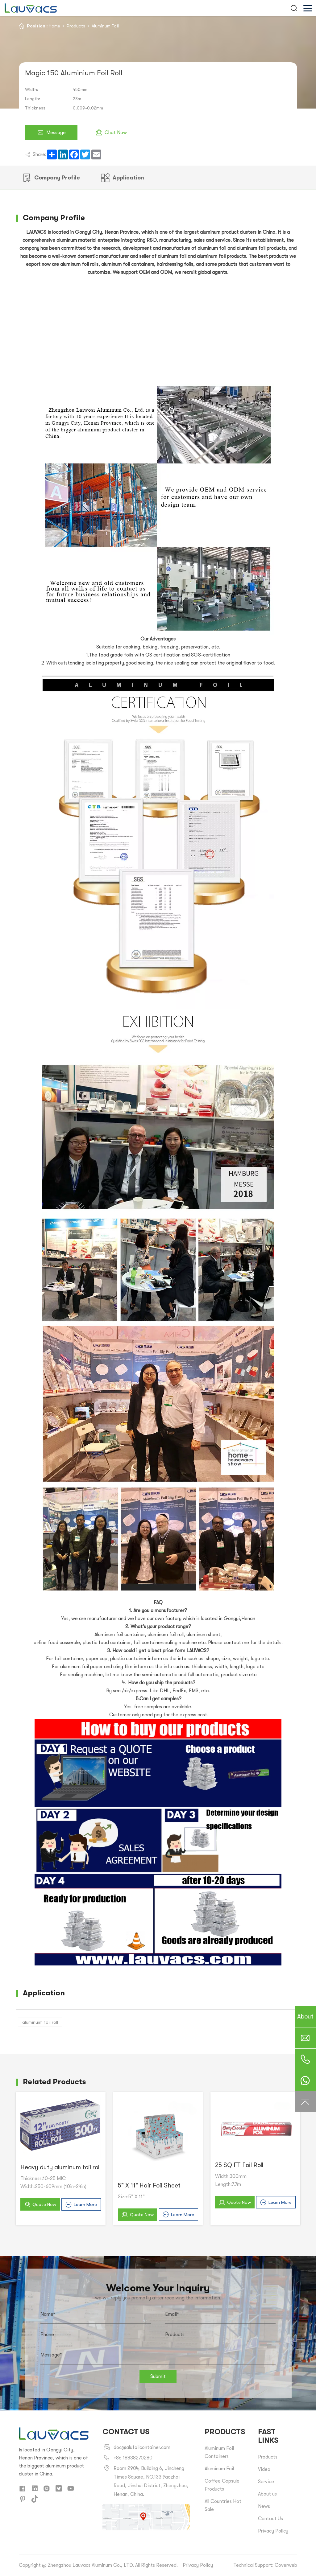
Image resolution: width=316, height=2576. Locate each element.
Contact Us (270, 2518)
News (264, 2506)
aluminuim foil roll (40, 2022)
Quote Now (40, 2204)
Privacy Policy (273, 2531)
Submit (158, 2376)
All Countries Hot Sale (223, 2505)
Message (51, 132)
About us (267, 2494)
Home (54, 25)
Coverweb (286, 2565)
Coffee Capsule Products (222, 2485)
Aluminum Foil (105, 25)
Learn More (81, 2204)
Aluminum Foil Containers (219, 2452)
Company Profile (51, 177)
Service (266, 2481)
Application (122, 177)
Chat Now (111, 132)
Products (76, 25)
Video (264, 2469)
